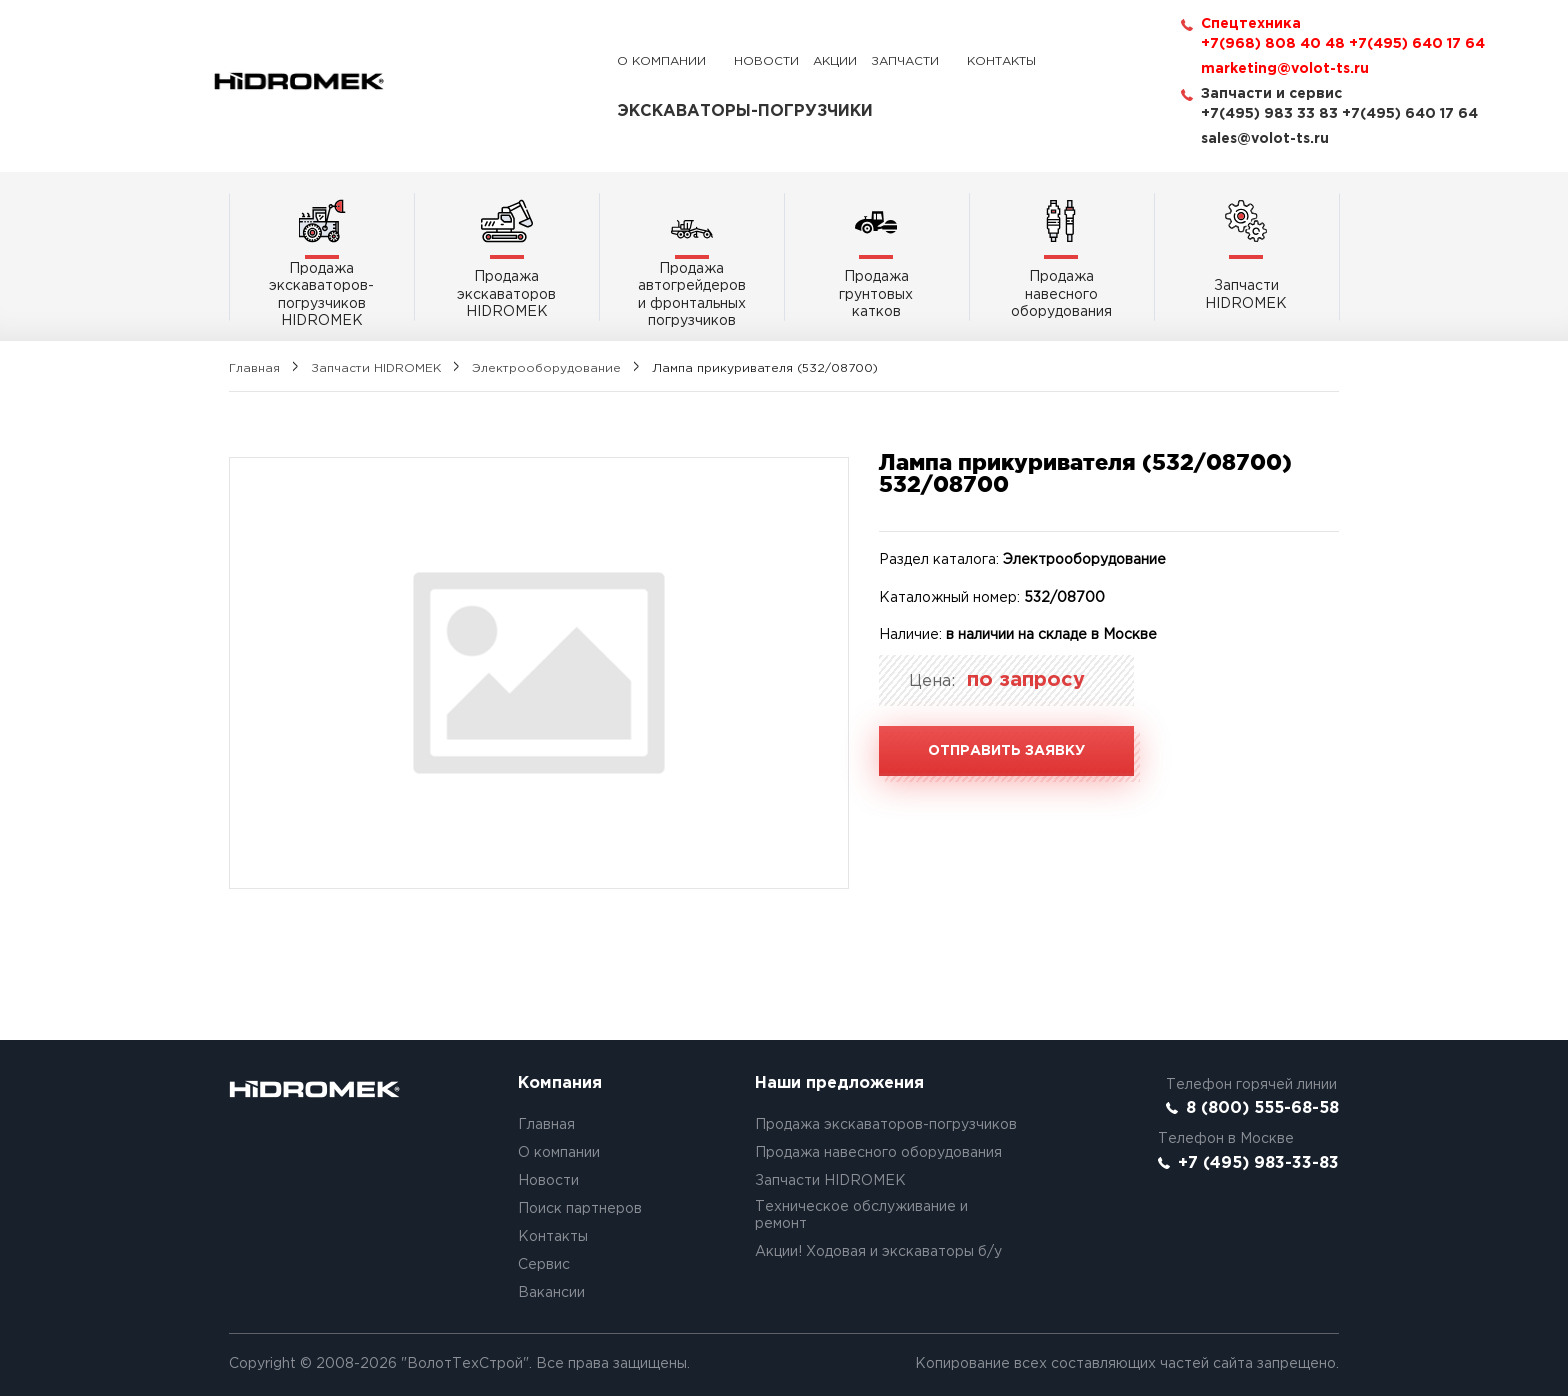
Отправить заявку (1006, 751)
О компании (661, 61)
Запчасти (905, 61)
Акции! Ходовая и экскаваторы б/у (878, 1252)
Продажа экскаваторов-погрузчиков (886, 1125)
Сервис (544, 1265)
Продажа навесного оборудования (878, 1153)
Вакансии (551, 1293)
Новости (766, 61)
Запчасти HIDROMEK (376, 368)
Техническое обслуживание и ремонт (861, 1216)
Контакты (1001, 61)
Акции (835, 61)
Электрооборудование (546, 368)
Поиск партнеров (580, 1209)
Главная (254, 368)
